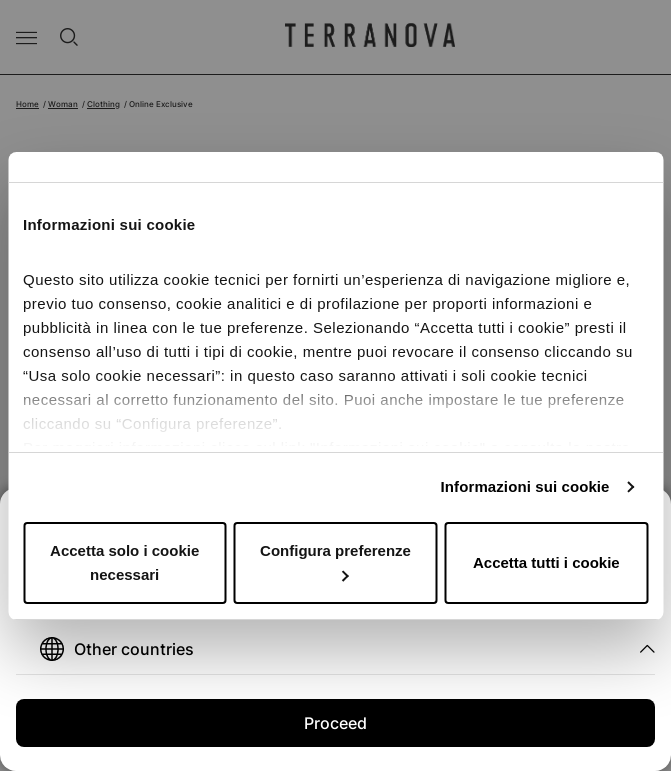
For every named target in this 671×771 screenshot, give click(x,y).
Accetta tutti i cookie (546, 562)
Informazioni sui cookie (525, 486)
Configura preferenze (335, 562)
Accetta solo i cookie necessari (124, 562)
